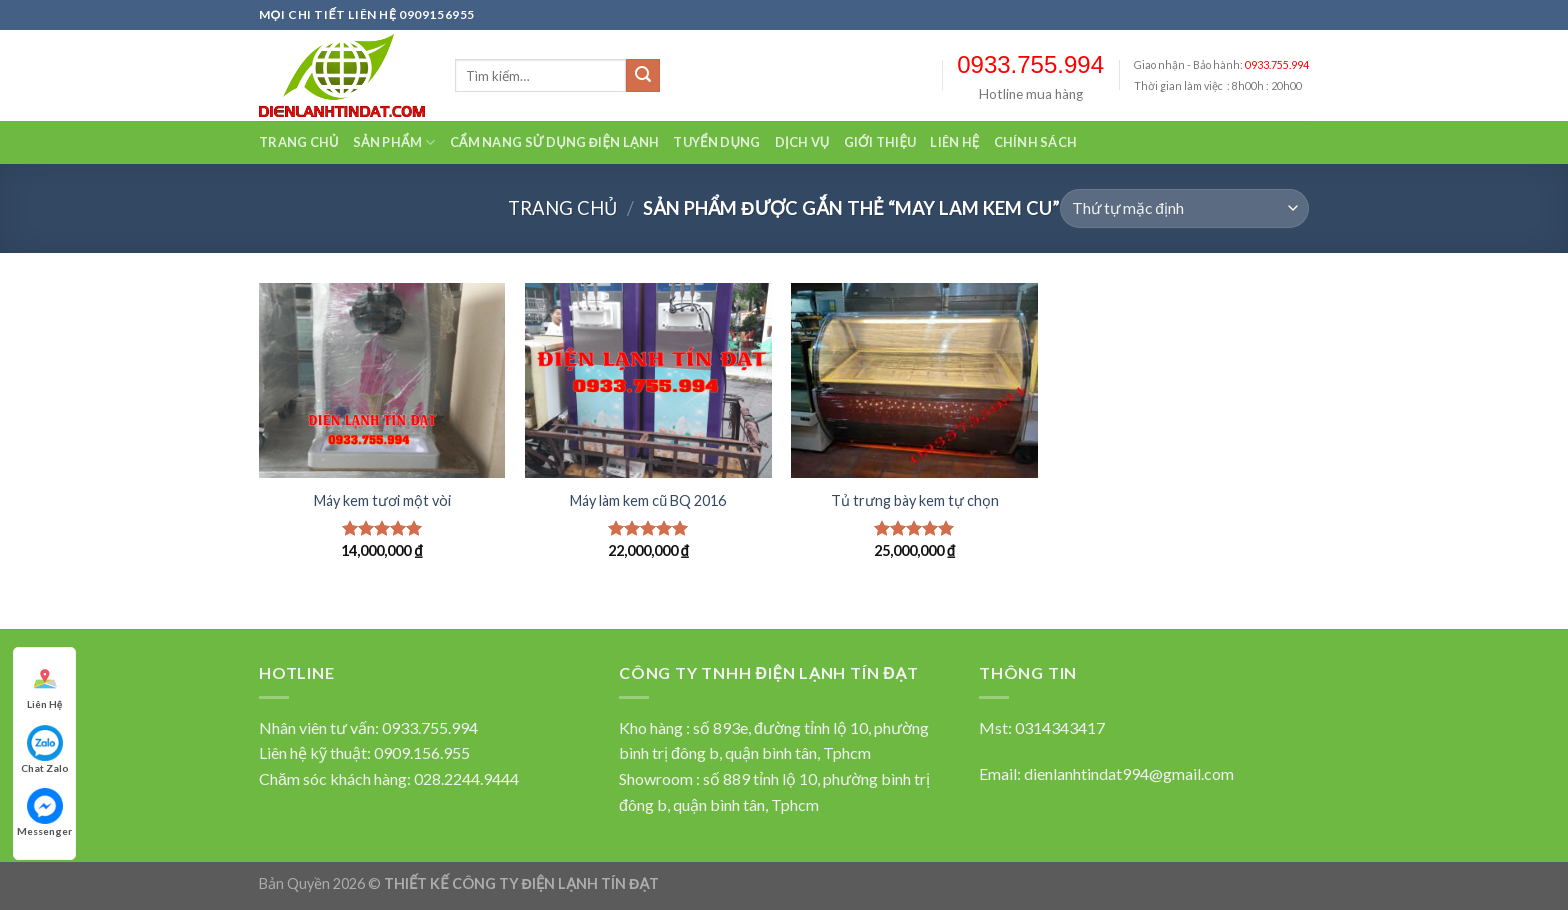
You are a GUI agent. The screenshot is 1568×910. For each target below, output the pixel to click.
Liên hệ (954, 142)
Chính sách (1036, 142)
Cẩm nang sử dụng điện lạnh (555, 142)
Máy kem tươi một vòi (382, 500)
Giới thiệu (880, 142)
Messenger (44, 812)
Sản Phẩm (394, 142)
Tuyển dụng (716, 142)
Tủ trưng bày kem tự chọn (915, 500)
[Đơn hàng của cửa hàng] (1184, 208)
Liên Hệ (45, 685)
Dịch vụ (802, 142)
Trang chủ (299, 142)
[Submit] (643, 76)
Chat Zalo (45, 749)
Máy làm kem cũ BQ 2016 (648, 500)
